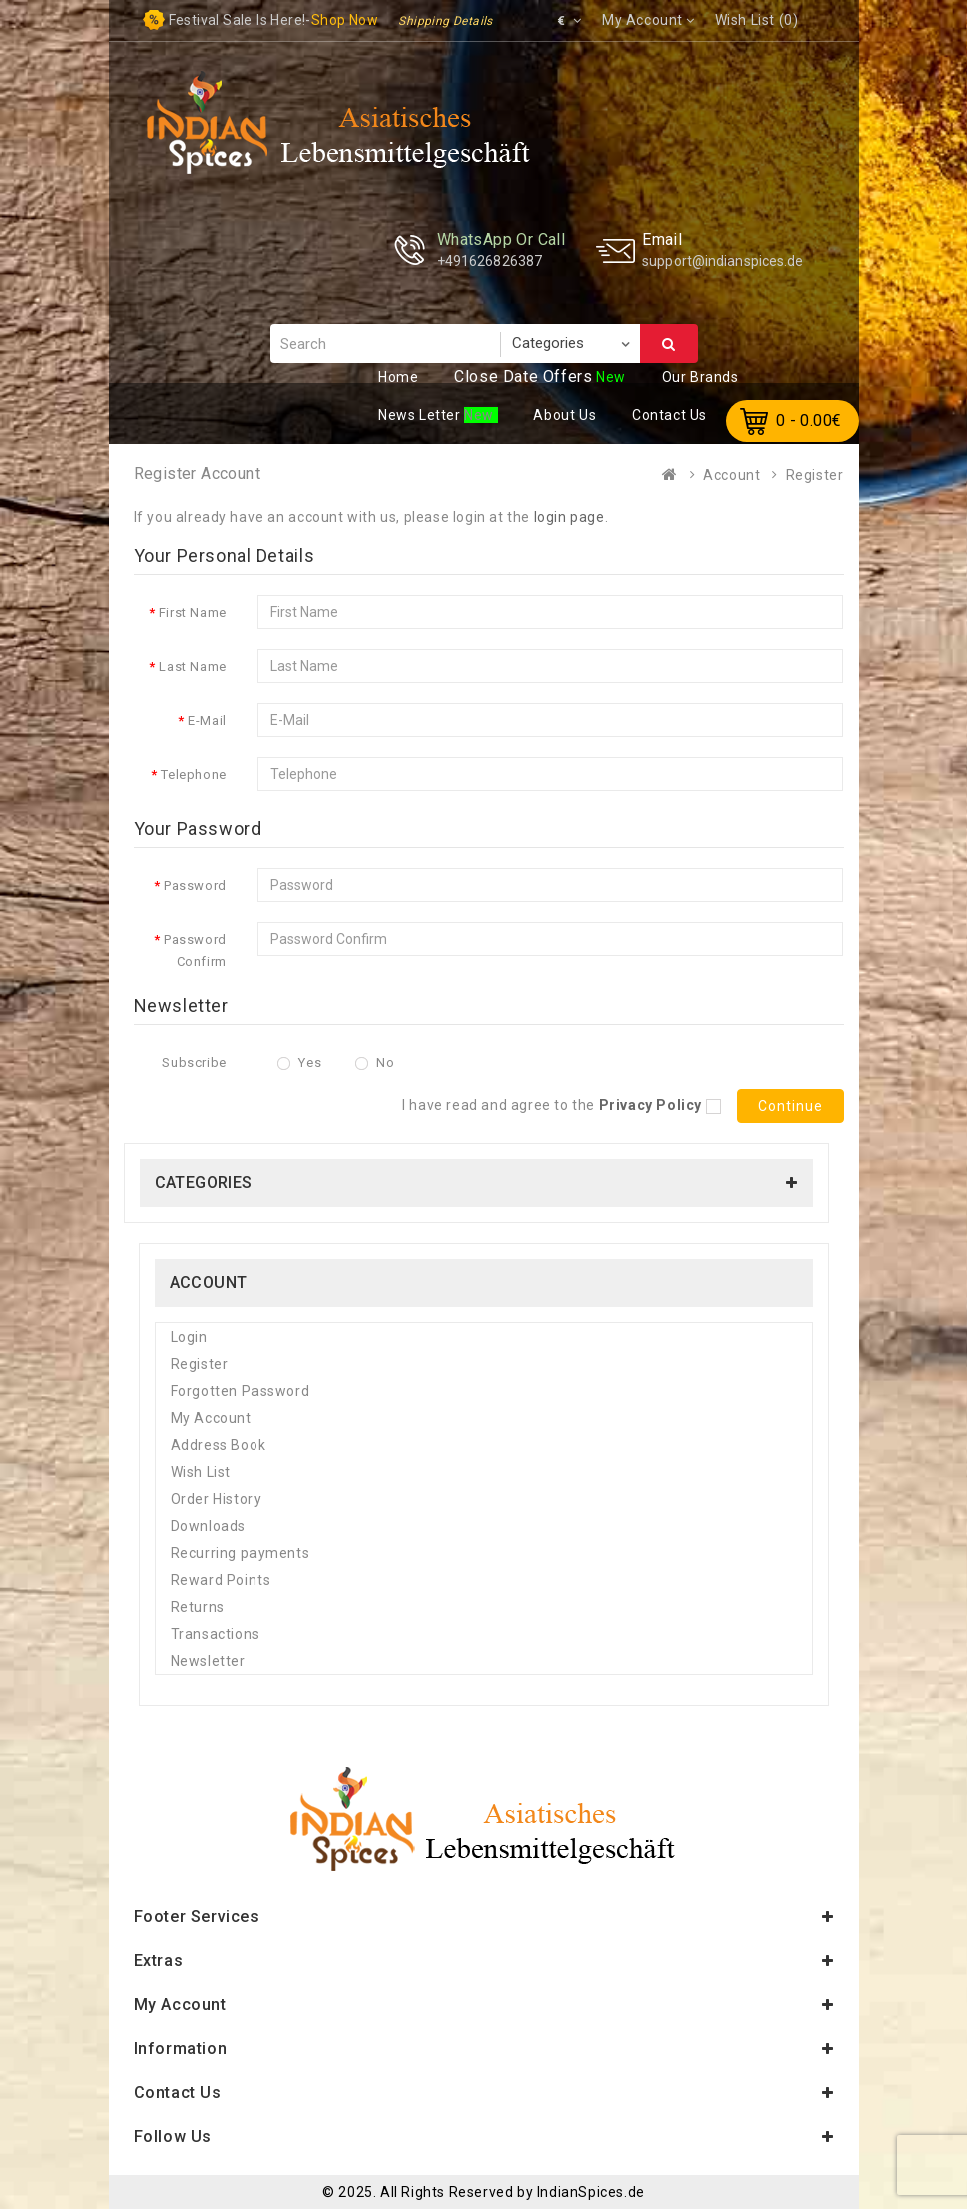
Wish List (201, 1472)
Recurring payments (240, 1553)
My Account (211, 1418)
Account (731, 475)
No (375, 1062)
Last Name (192, 666)
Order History (216, 1499)
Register (815, 475)
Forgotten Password (240, 1391)
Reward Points (221, 1580)
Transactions (215, 1634)
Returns (198, 1607)
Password (195, 885)
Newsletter (208, 1661)
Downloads (208, 1526)
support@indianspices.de (722, 261)
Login (189, 1337)
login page (569, 517)
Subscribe (194, 1062)
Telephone (193, 774)
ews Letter (421, 415)
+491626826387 (489, 261)
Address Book (218, 1445)
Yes (299, 1062)
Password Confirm (195, 950)
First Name (193, 612)
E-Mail (207, 720)
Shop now (344, 20)
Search (669, 344)
